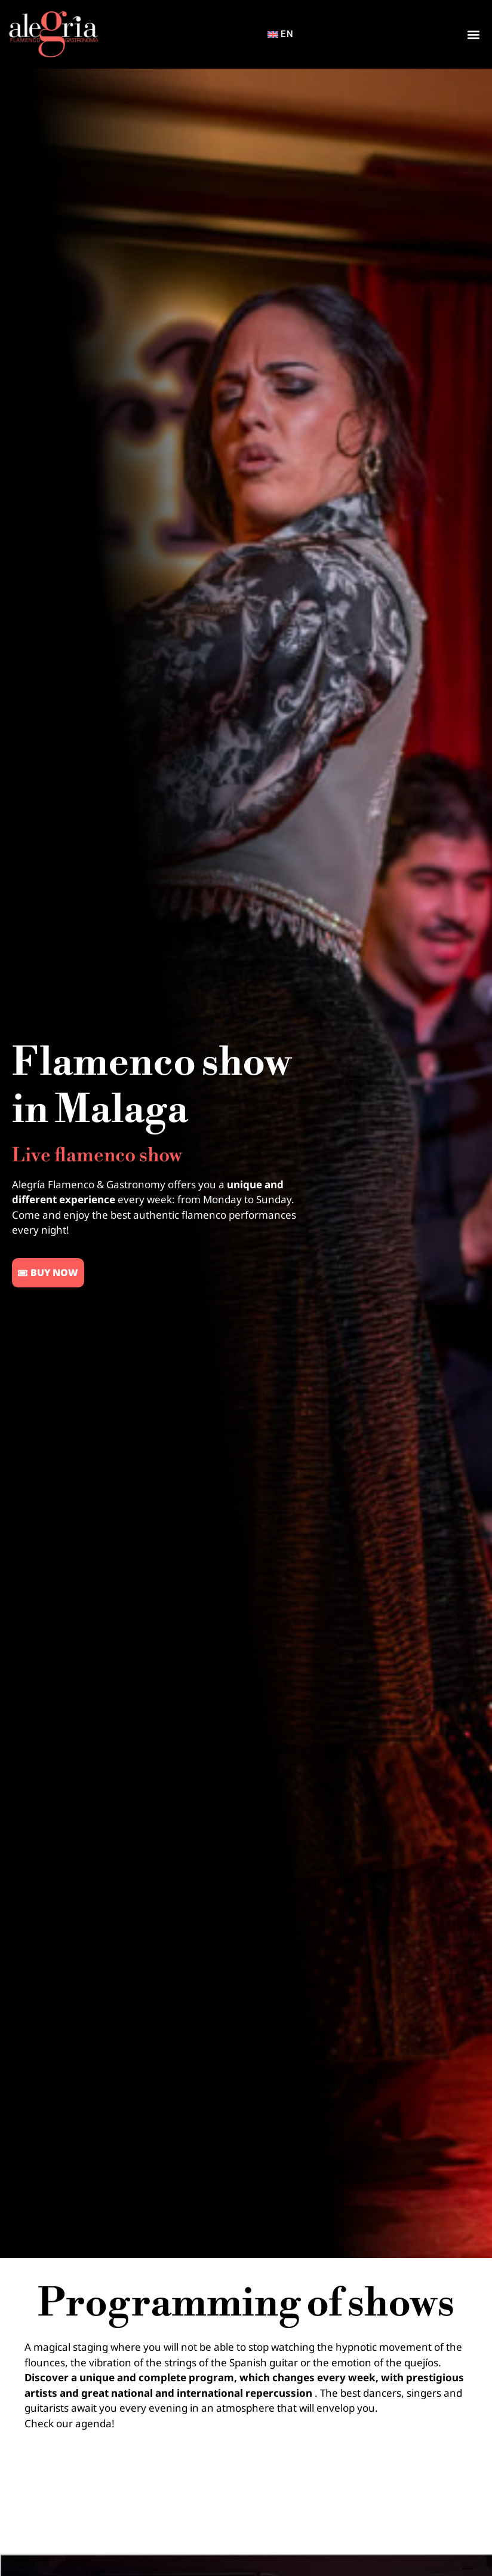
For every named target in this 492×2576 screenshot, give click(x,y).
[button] (473, 34)
